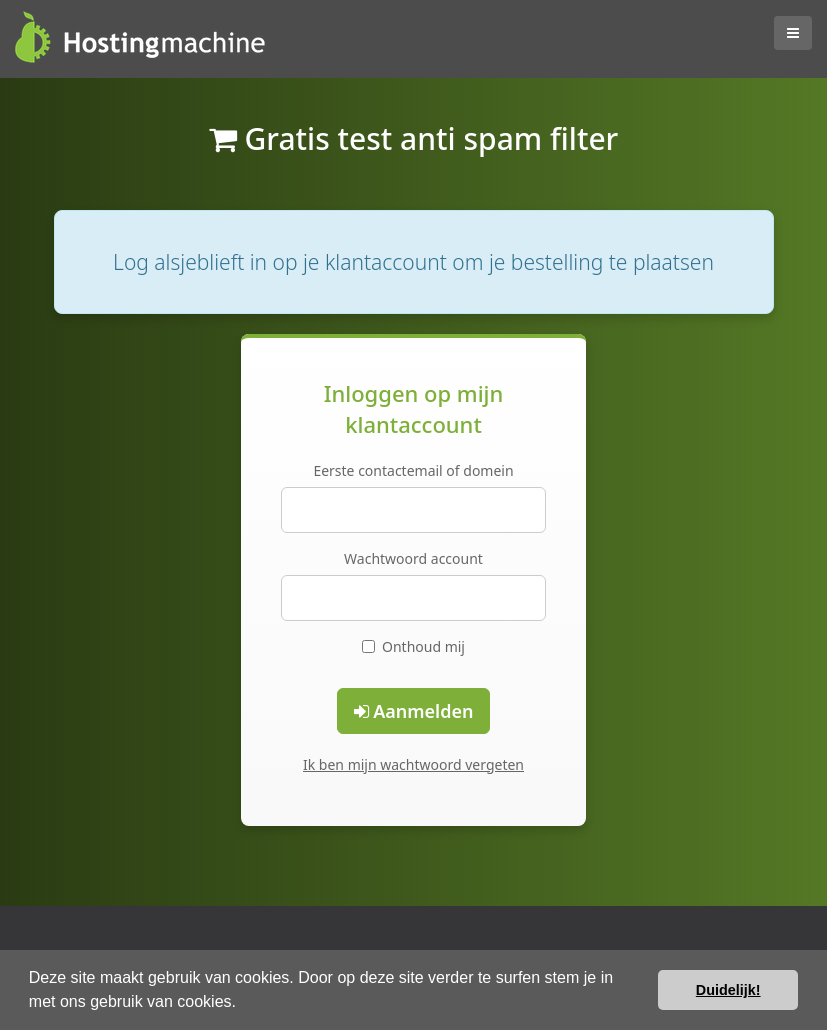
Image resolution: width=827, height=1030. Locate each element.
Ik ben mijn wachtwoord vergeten (413, 764)
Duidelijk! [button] (728, 990)
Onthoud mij (413, 646)
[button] (243, 1004)
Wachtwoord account (413, 558)
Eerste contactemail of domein (413, 470)
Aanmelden (414, 711)
